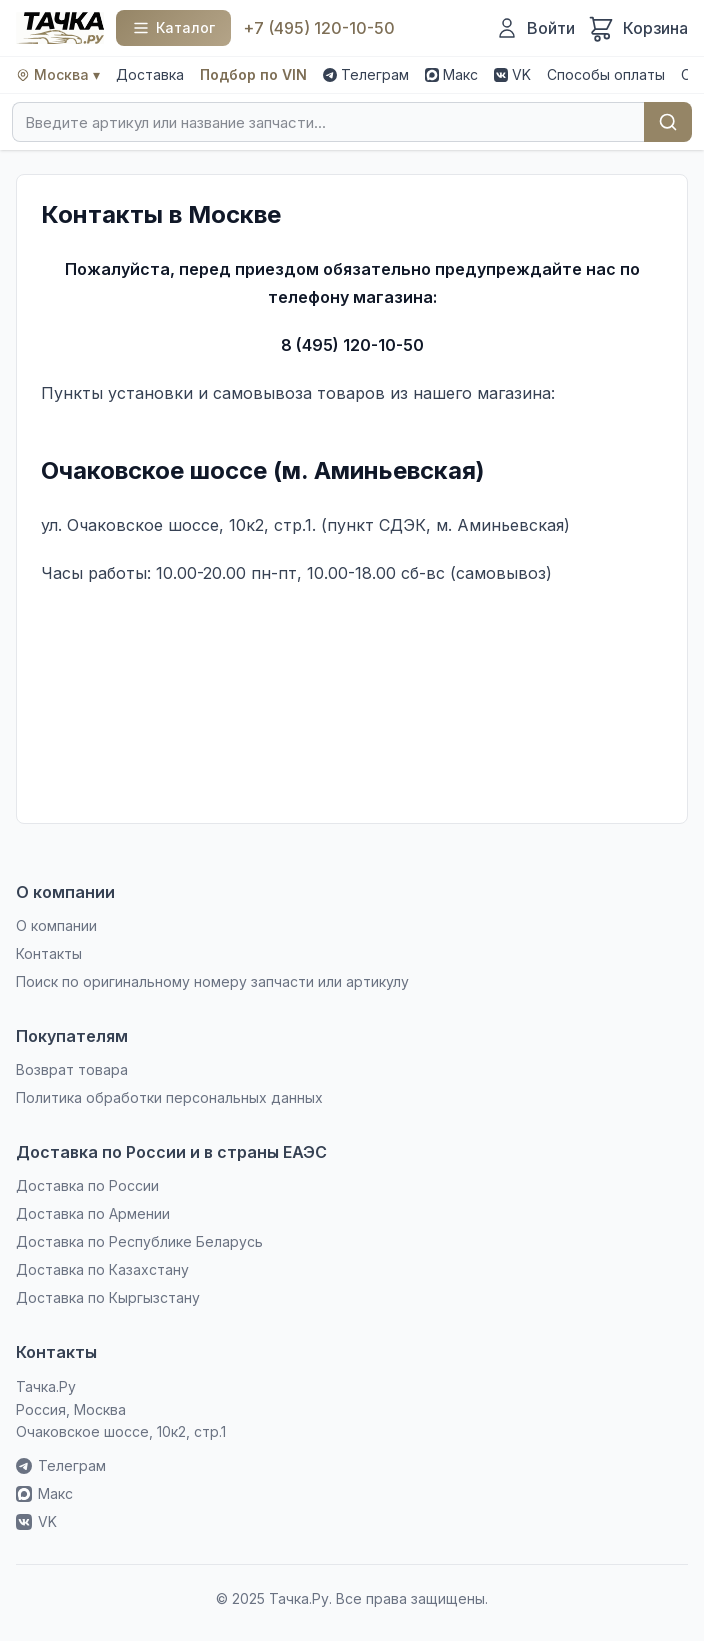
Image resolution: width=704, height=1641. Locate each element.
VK (512, 74)
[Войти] (535, 28)
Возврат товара (72, 1069)
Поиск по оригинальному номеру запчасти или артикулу (212, 981)
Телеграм (366, 74)
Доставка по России (87, 1185)
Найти (668, 122)
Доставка (150, 74)
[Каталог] (173, 28)
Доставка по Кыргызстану (108, 1297)
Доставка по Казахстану (102, 1269)
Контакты (49, 953)
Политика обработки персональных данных (169, 1097)
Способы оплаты (606, 74)
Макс (451, 74)
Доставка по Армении (93, 1213)
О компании (56, 925)
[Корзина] (637, 28)
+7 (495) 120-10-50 (319, 28)
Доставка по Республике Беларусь (139, 1241)
